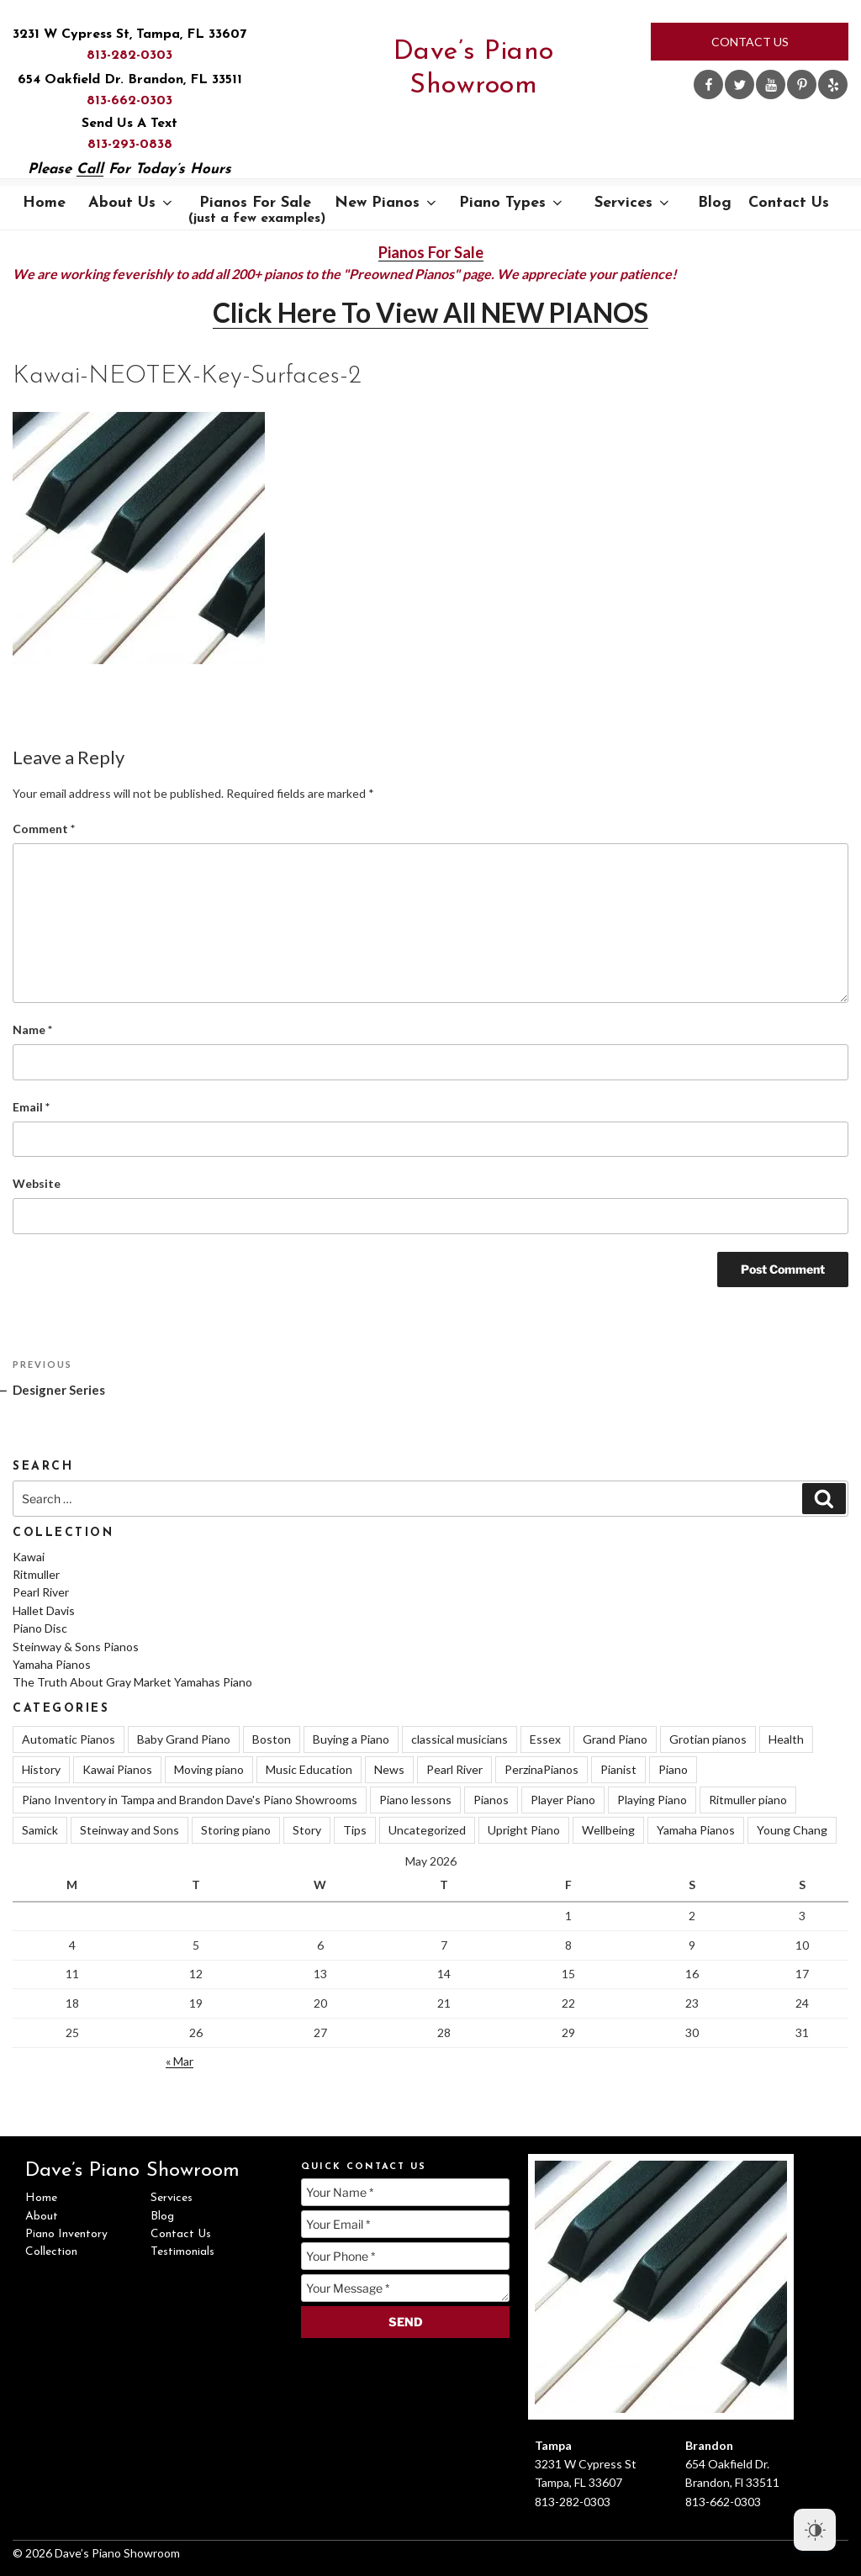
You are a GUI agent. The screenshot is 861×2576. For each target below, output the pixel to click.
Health (786, 1739)
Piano (673, 1769)
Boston (271, 1739)
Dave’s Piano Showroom (474, 69)
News (389, 1769)
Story (307, 1830)
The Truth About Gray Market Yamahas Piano (132, 1682)
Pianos (491, 1799)
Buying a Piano (351, 1739)
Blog (715, 203)
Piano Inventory (66, 2234)
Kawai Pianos (117, 1769)
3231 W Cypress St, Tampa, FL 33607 (129, 34)
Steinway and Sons (129, 1830)
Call (90, 169)
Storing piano (236, 1830)
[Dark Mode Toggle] (815, 2530)
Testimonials (182, 2252)
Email (31, 1107)
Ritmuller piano (748, 1799)
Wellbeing (608, 1830)
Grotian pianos (708, 1739)
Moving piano (209, 1769)
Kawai (29, 1556)
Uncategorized (427, 1830)
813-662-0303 (129, 101)
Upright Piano (524, 1830)
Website (37, 1183)
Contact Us (750, 41)
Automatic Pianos (68, 1739)
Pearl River (41, 1592)
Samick (40, 1830)
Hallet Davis (44, 1610)
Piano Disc (40, 1628)
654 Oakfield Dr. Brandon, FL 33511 (130, 80)
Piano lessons (415, 1799)
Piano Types (512, 203)
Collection (51, 2252)
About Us (131, 203)
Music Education (309, 1769)
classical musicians (459, 1739)
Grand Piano (615, 1739)
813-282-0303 (129, 55)
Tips (355, 1830)
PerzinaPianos (541, 1769)
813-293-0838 (129, 144)
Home (44, 203)
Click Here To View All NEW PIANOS (430, 312)
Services (633, 203)
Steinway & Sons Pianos (76, 1646)
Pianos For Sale (256, 210)
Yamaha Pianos (52, 1664)
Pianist (618, 1769)
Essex (545, 1739)
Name (32, 1029)
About (41, 2216)
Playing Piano (652, 1799)
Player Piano (563, 1799)
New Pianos (387, 203)
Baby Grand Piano (183, 1739)
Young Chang (792, 1830)
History (41, 1769)
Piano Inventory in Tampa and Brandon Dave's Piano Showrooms (189, 1799)
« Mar (179, 2061)
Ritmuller (36, 1574)
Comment (44, 828)
